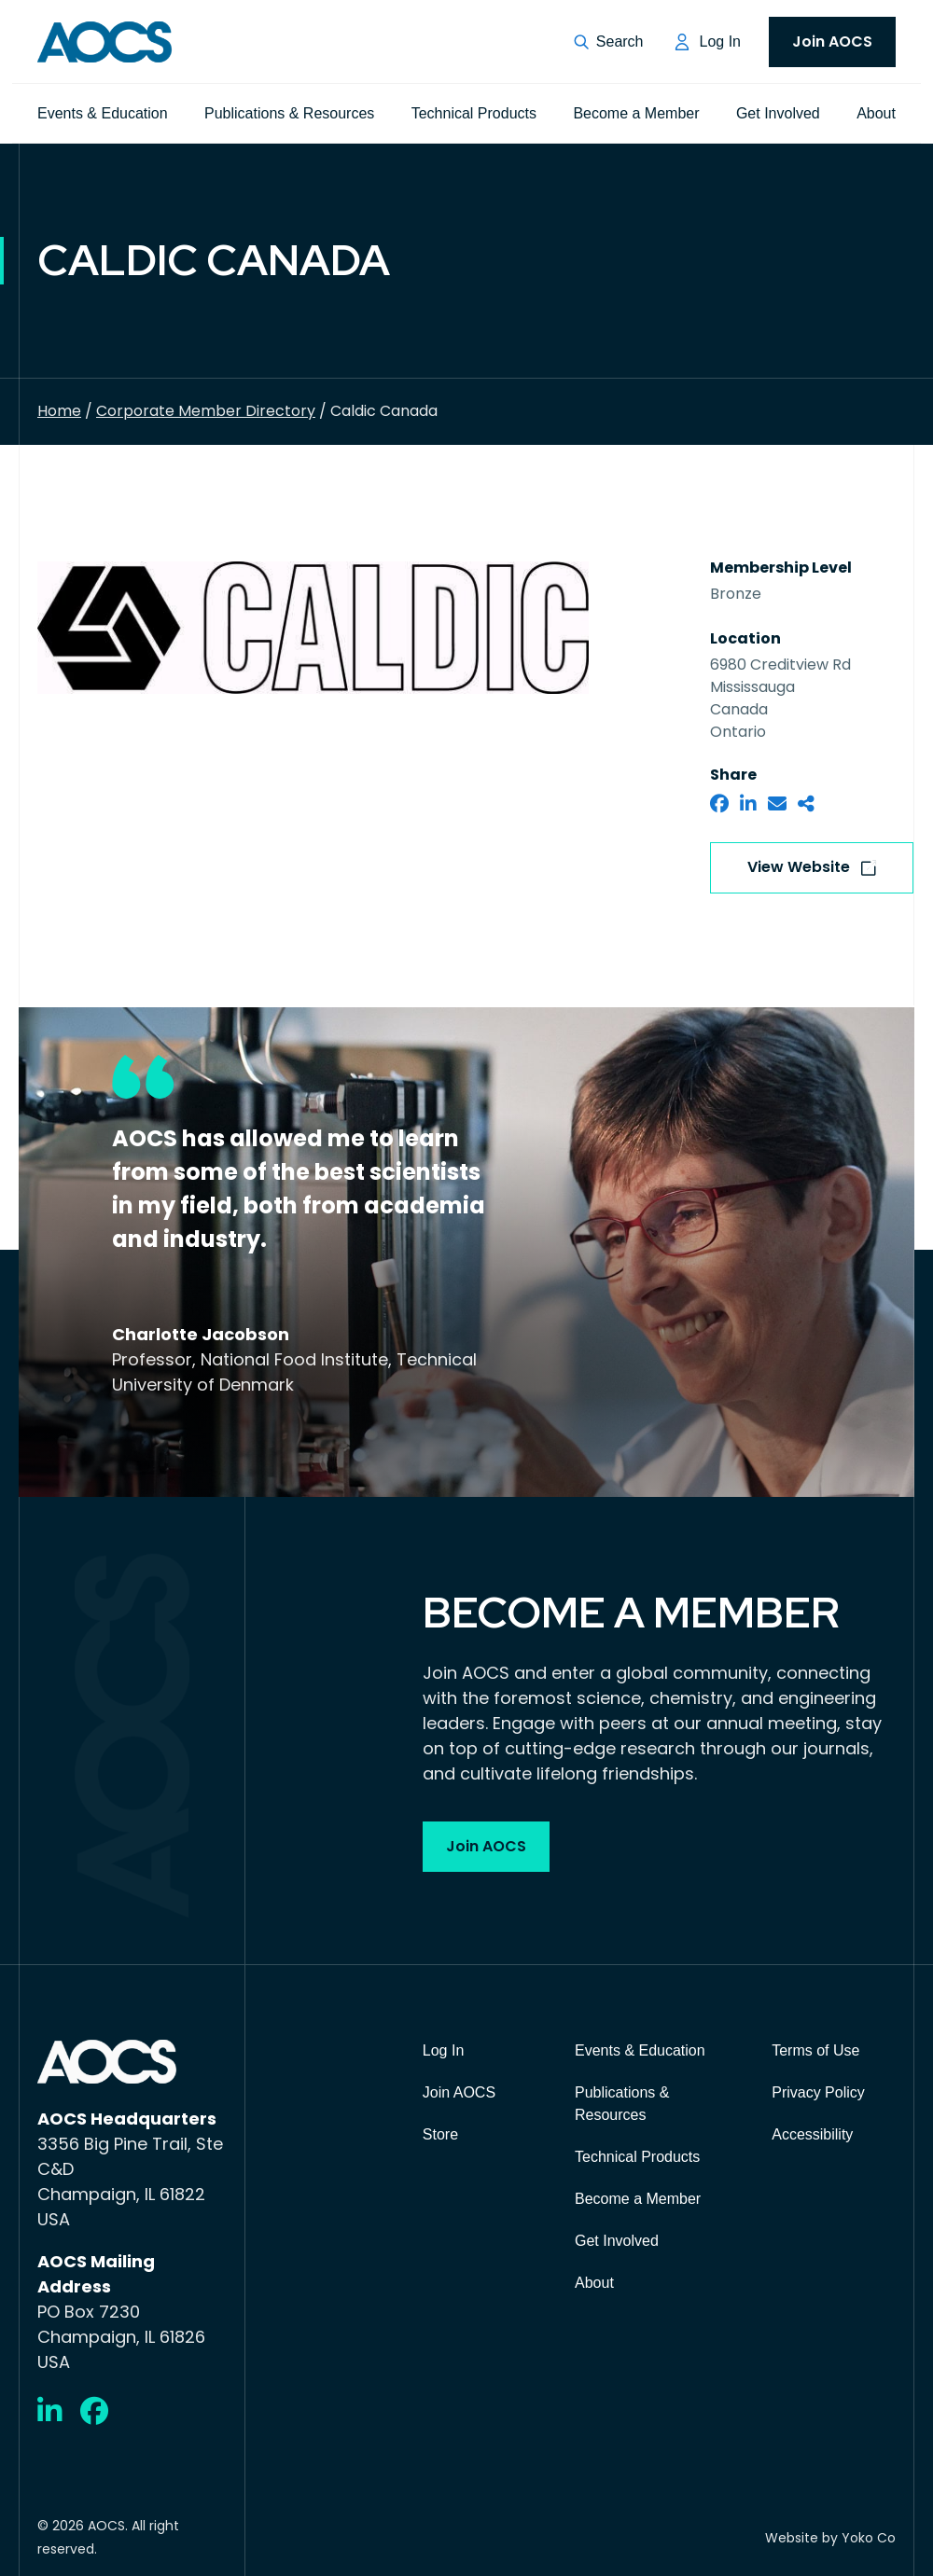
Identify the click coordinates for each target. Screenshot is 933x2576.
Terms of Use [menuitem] (815, 2050)
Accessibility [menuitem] (812, 2134)
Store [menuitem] (440, 2134)
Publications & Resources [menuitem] (289, 113)
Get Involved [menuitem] (778, 113)
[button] (609, 42)
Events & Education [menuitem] (102, 113)
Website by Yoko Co (830, 2537)
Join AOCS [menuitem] (832, 41)
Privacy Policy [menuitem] (818, 2092)
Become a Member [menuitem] (636, 113)
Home (59, 411)
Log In (720, 41)
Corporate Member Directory (205, 411)
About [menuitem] (876, 113)
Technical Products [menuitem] (473, 113)
